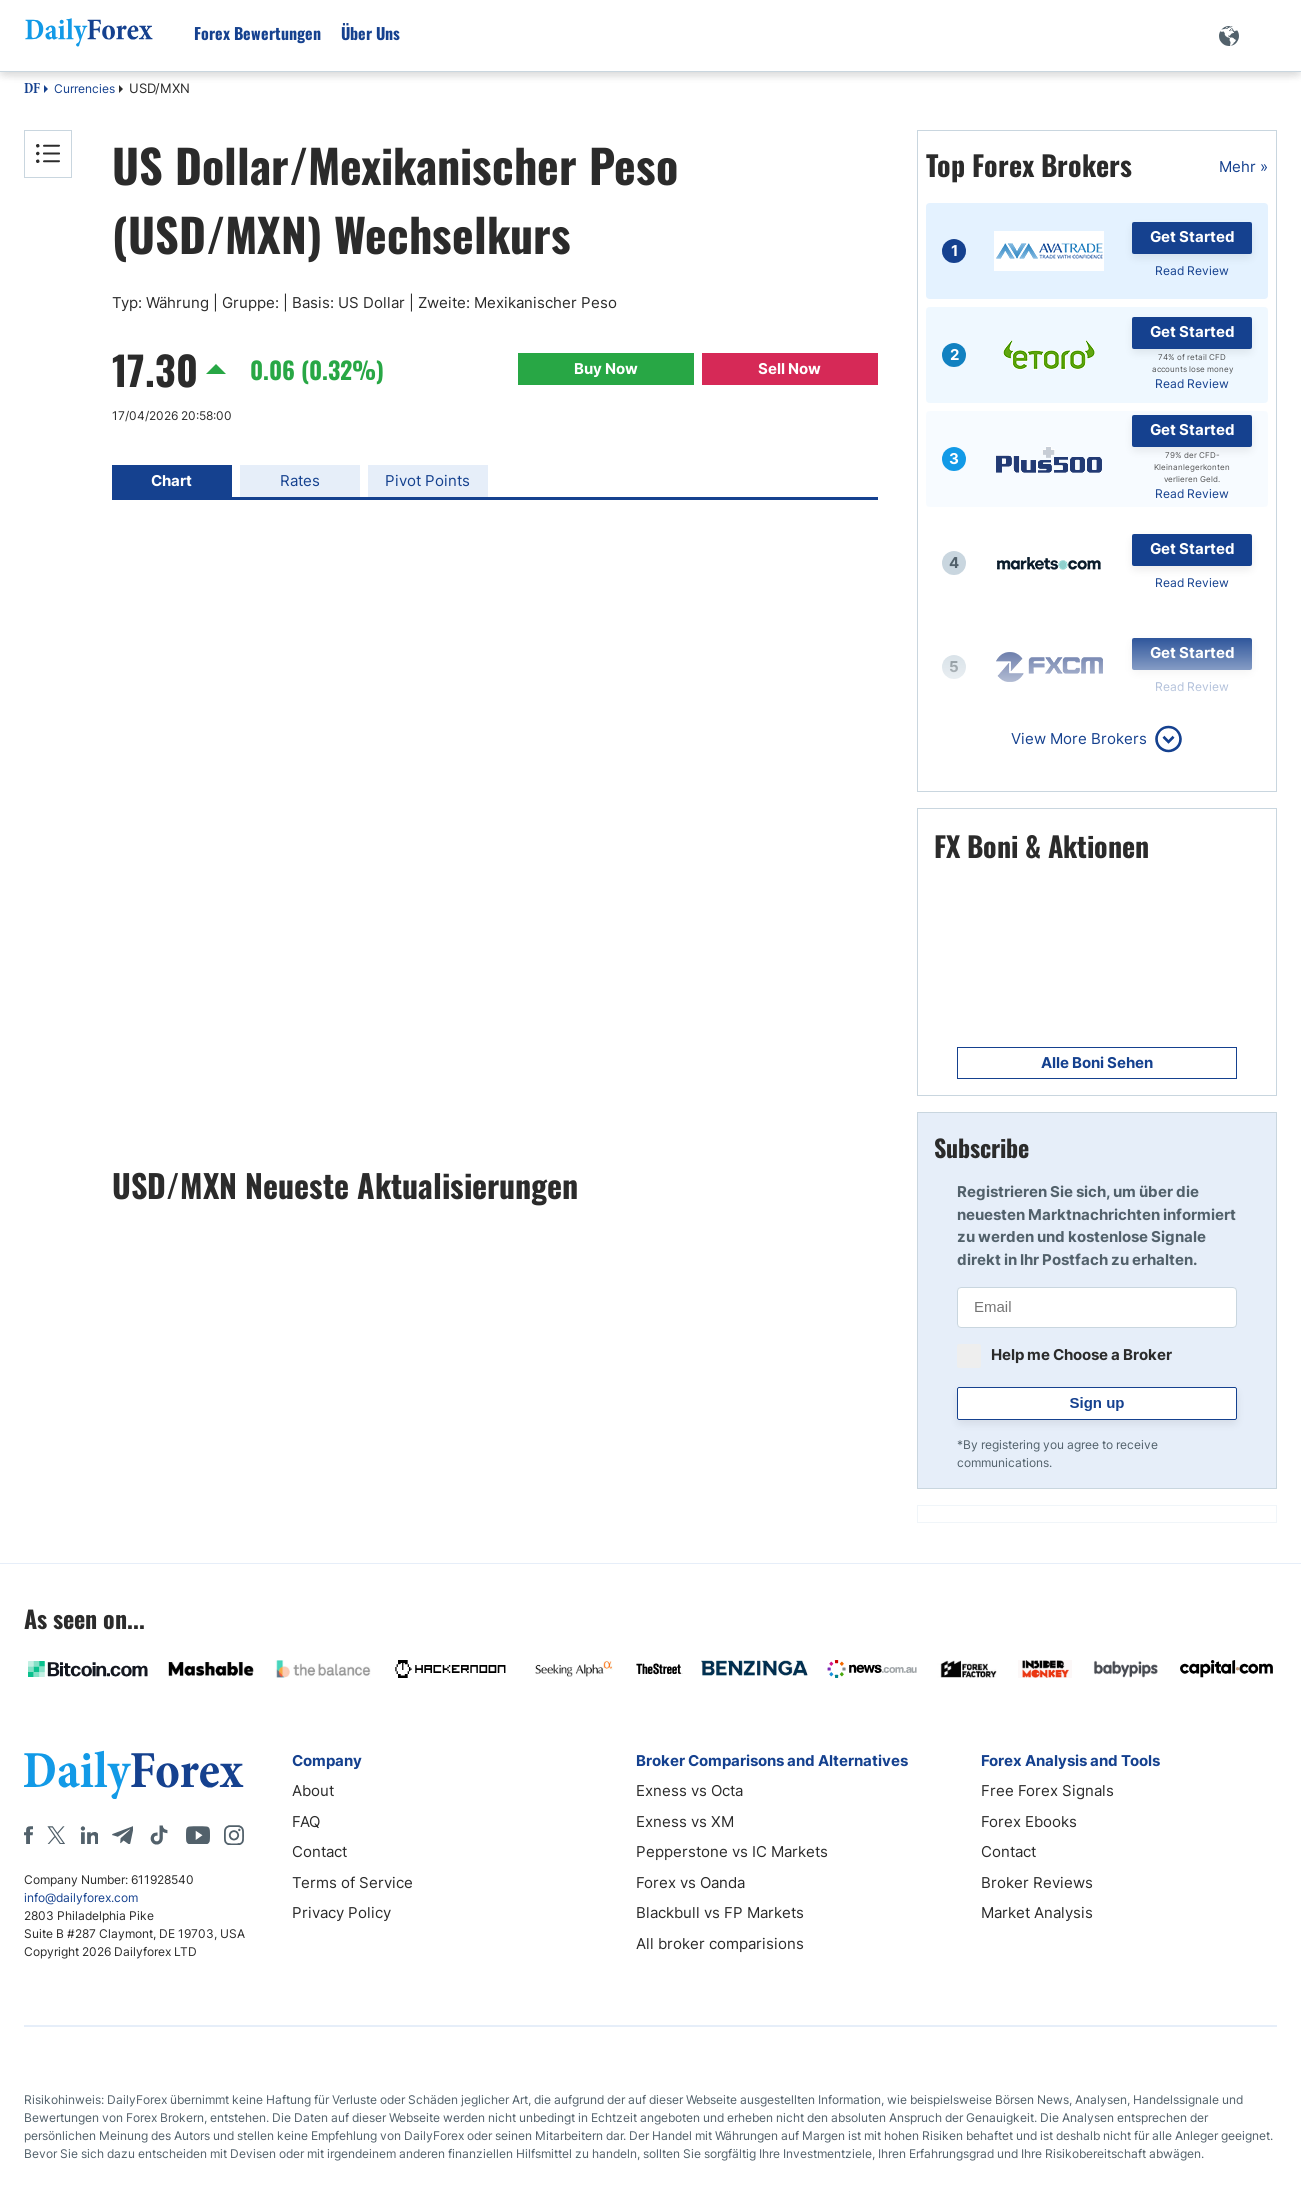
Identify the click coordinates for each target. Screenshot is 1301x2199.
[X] (56, 1835)
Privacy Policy (341, 1912)
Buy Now (606, 368)
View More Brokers (1079, 738)
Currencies (84, 88)
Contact (319, 1851)
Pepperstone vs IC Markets (732, 1851)
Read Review (1192, 270)
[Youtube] (198, 1835)
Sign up (1097, 1402)
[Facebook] (28, 1835)
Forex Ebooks (1029, 1821)
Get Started (1192, 236)
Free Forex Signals (1047, 1790)
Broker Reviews (1037, 1882)
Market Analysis (1037, 1912)
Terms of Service (352, 1882)
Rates (300, 480)
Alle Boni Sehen (1097, 1062)
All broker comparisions (720, 1943)
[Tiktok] (159, 1835)
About (313, 1790)
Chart (171, 480)
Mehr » (1243, 166)
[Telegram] (122, 1835)
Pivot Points (427, 480)
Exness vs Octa (689, 1790)
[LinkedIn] (89, 1835)
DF (32, 90)
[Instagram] (234, 1835)
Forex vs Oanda (690, 1882)
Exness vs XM (685, 1821)
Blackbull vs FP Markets (720, 1912)
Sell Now (789, 368)
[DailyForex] (134, 1774)
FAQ (306, 1821)
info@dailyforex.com (81, 1897)
